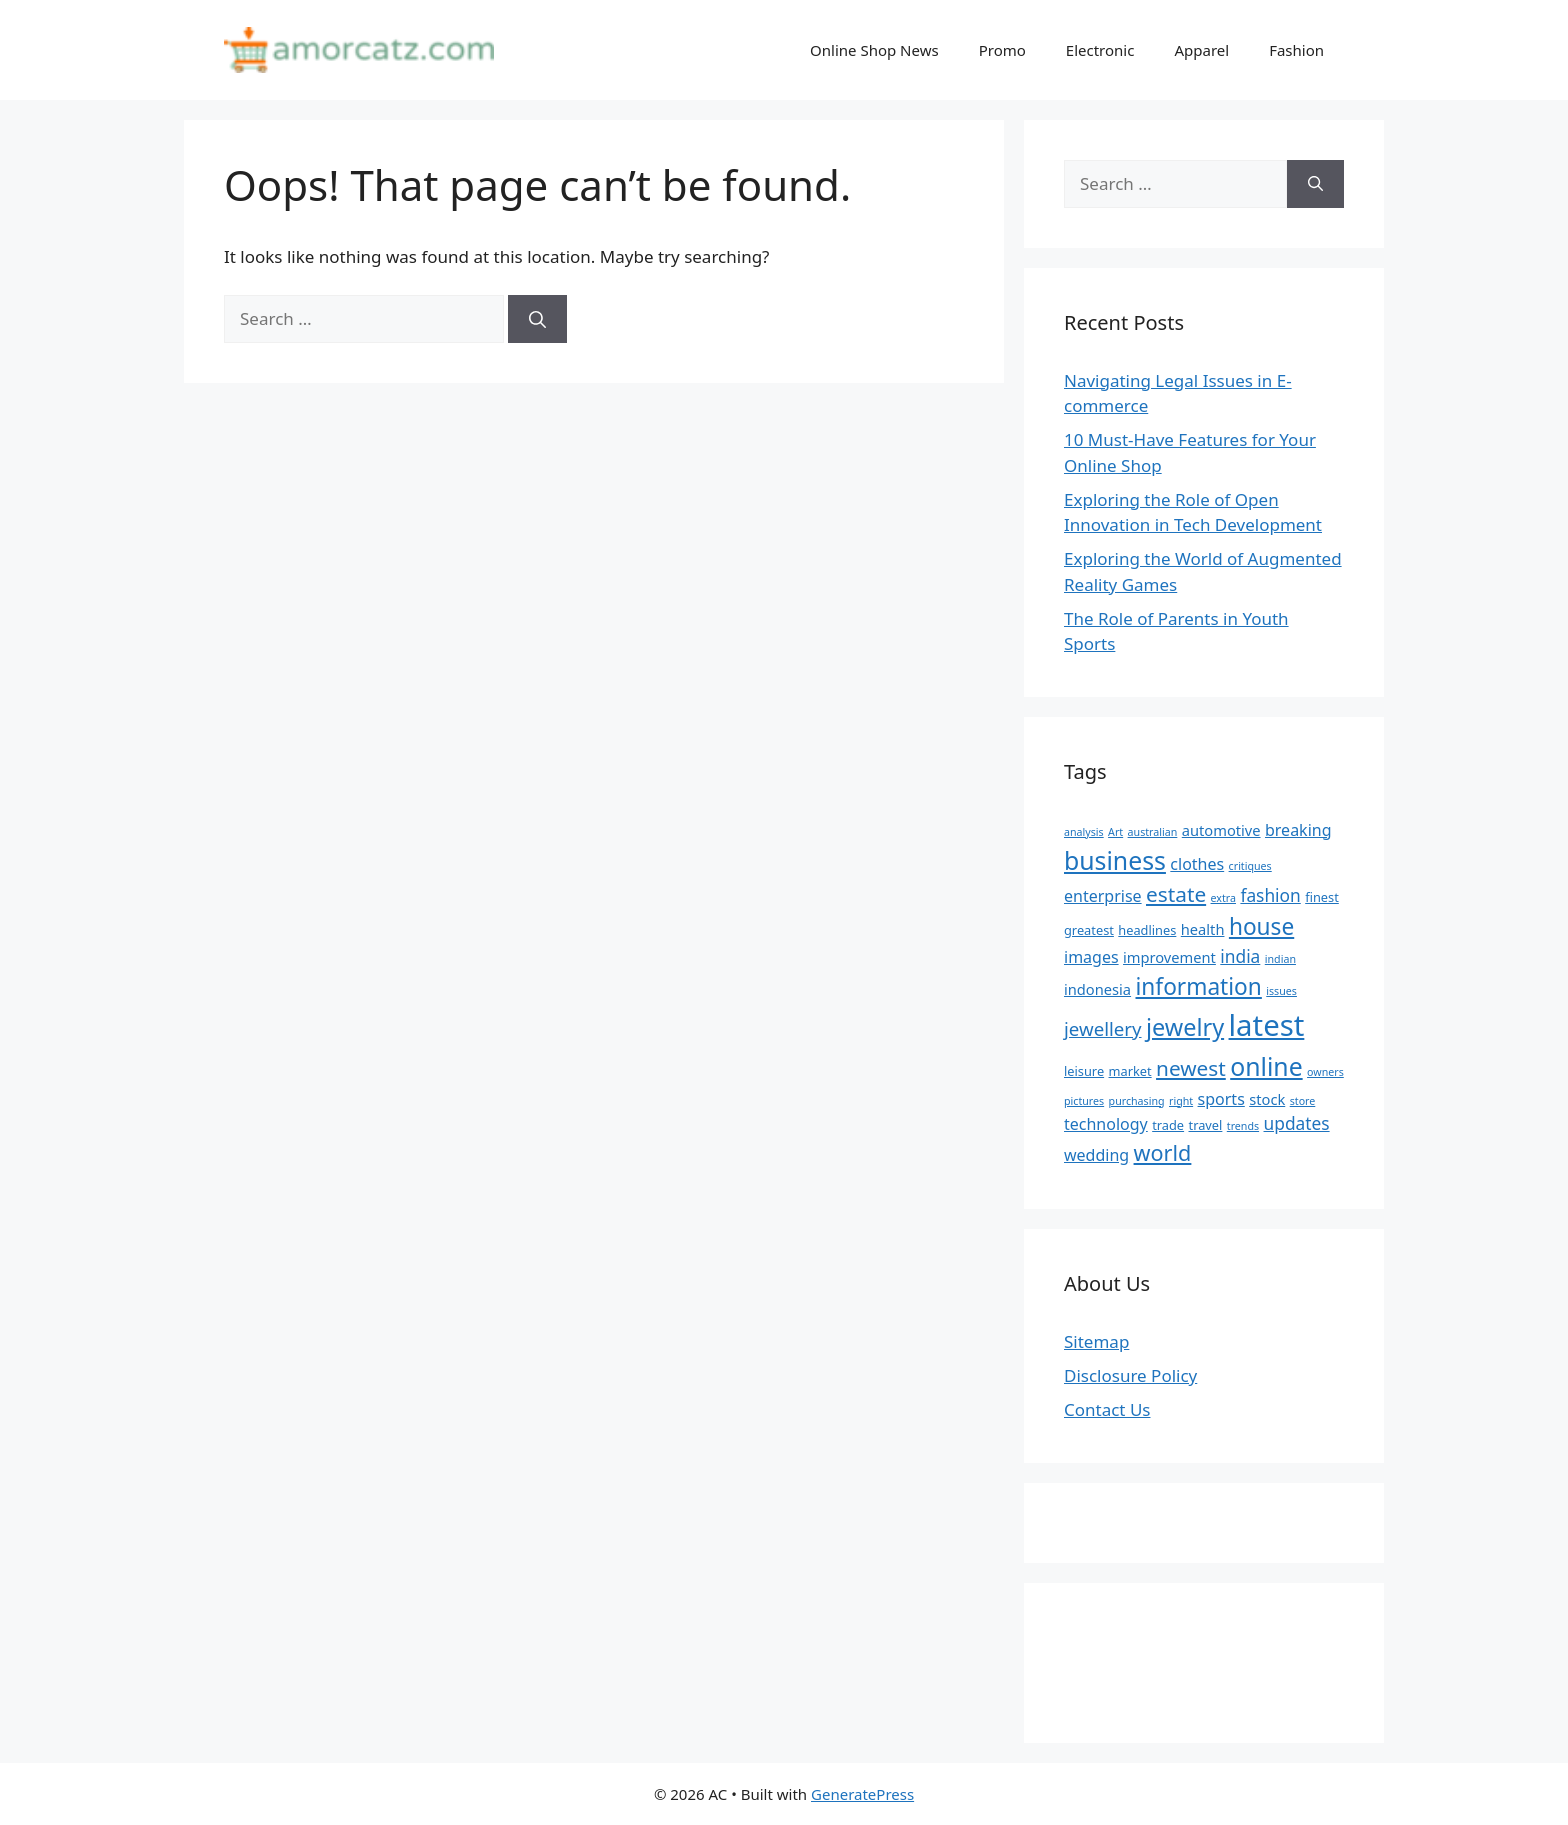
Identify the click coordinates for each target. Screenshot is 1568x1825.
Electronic (1100, 50)
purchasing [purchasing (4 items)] (1137, 1101)
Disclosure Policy (1130, 1375)
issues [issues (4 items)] (1281, 991)
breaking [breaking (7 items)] (1298, 830)
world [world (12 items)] (1163, 1152)
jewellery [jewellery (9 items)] (1103, 1028)
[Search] (537, 319)
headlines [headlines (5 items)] (1147, 930)
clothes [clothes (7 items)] (1197, 864)
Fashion (1296, 50)
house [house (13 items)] (1261, 926)
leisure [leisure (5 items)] (1084, 1071)
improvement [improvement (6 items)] (1169, 957)
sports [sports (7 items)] (1221, 1099)
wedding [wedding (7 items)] (1096, 1155)
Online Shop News (874, 50)
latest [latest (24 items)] (1267, 1025)
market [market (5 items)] (1130, 1071)
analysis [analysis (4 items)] (1084, 832)
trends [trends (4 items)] (1243, 1126)
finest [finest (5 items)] (1322, 897)
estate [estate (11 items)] (1176, 894)
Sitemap (1096, 1341)
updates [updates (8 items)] (1297, 1123)
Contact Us (1107, 1409)
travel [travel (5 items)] (1206, 1125)
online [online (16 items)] (1266, 1066)
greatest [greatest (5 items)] (1089, 930)
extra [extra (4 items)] (1223, 898)
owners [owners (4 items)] (1325, 1072)
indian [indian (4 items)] (1280, 959)
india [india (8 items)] (1240, 956)
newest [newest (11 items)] (1191, 1068)
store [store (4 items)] (1303, 1101)
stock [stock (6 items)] (1267, 1099)
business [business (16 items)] (1115, 860)
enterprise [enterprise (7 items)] (1103, 896)
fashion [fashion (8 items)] (1270, 895)
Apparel (1201, 50)
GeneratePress (862, 1794)
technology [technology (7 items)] (1106, 1124)
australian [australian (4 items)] (1153, 832)
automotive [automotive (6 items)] (1221, 830)
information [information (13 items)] (1199, 986)
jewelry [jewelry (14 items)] (1185, 1027)
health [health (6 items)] (1203, 929)
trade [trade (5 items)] (1168, 1125)
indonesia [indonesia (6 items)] (1097, 989)
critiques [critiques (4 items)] (1250, 866)
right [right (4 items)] (1181, 1101)
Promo (1002, 50)
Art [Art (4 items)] (1115, 832)
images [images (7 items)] (1091, 957)
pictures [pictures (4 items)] (1084, 1101)
